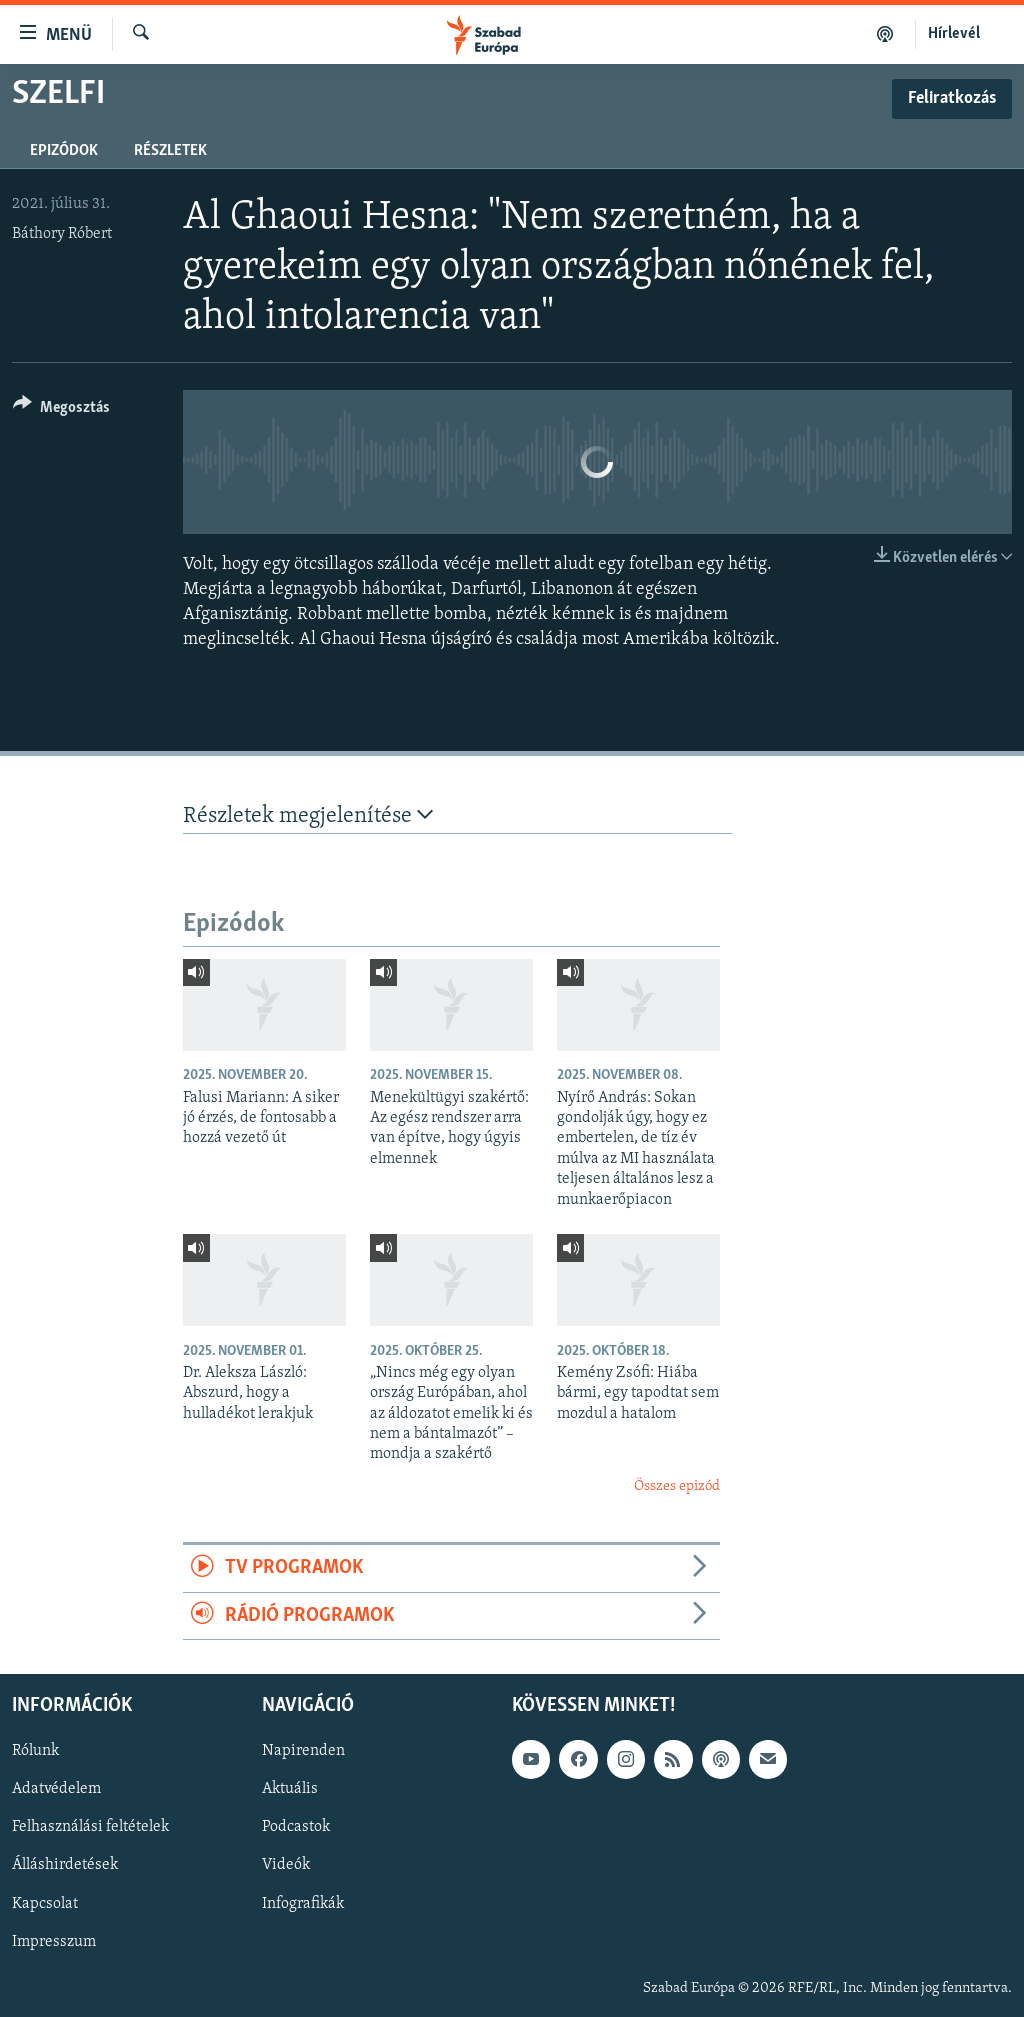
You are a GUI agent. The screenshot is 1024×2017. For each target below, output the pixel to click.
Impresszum (54, 1942)
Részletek (170, 151)
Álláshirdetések (65, 1866)
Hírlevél (954, 34)
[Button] (61, 410)
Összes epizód (677, 1486)
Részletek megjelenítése (308, 815)
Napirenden (303, 1751)
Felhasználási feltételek (90, 1827)
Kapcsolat (45, 1904)
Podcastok (296, 1827)
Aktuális (290, 1789)
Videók (286, 1866)
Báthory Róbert (62, 234)
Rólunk (35, 1751)
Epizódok (64, 151)
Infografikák (303, 1904)
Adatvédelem (56, 1789)
